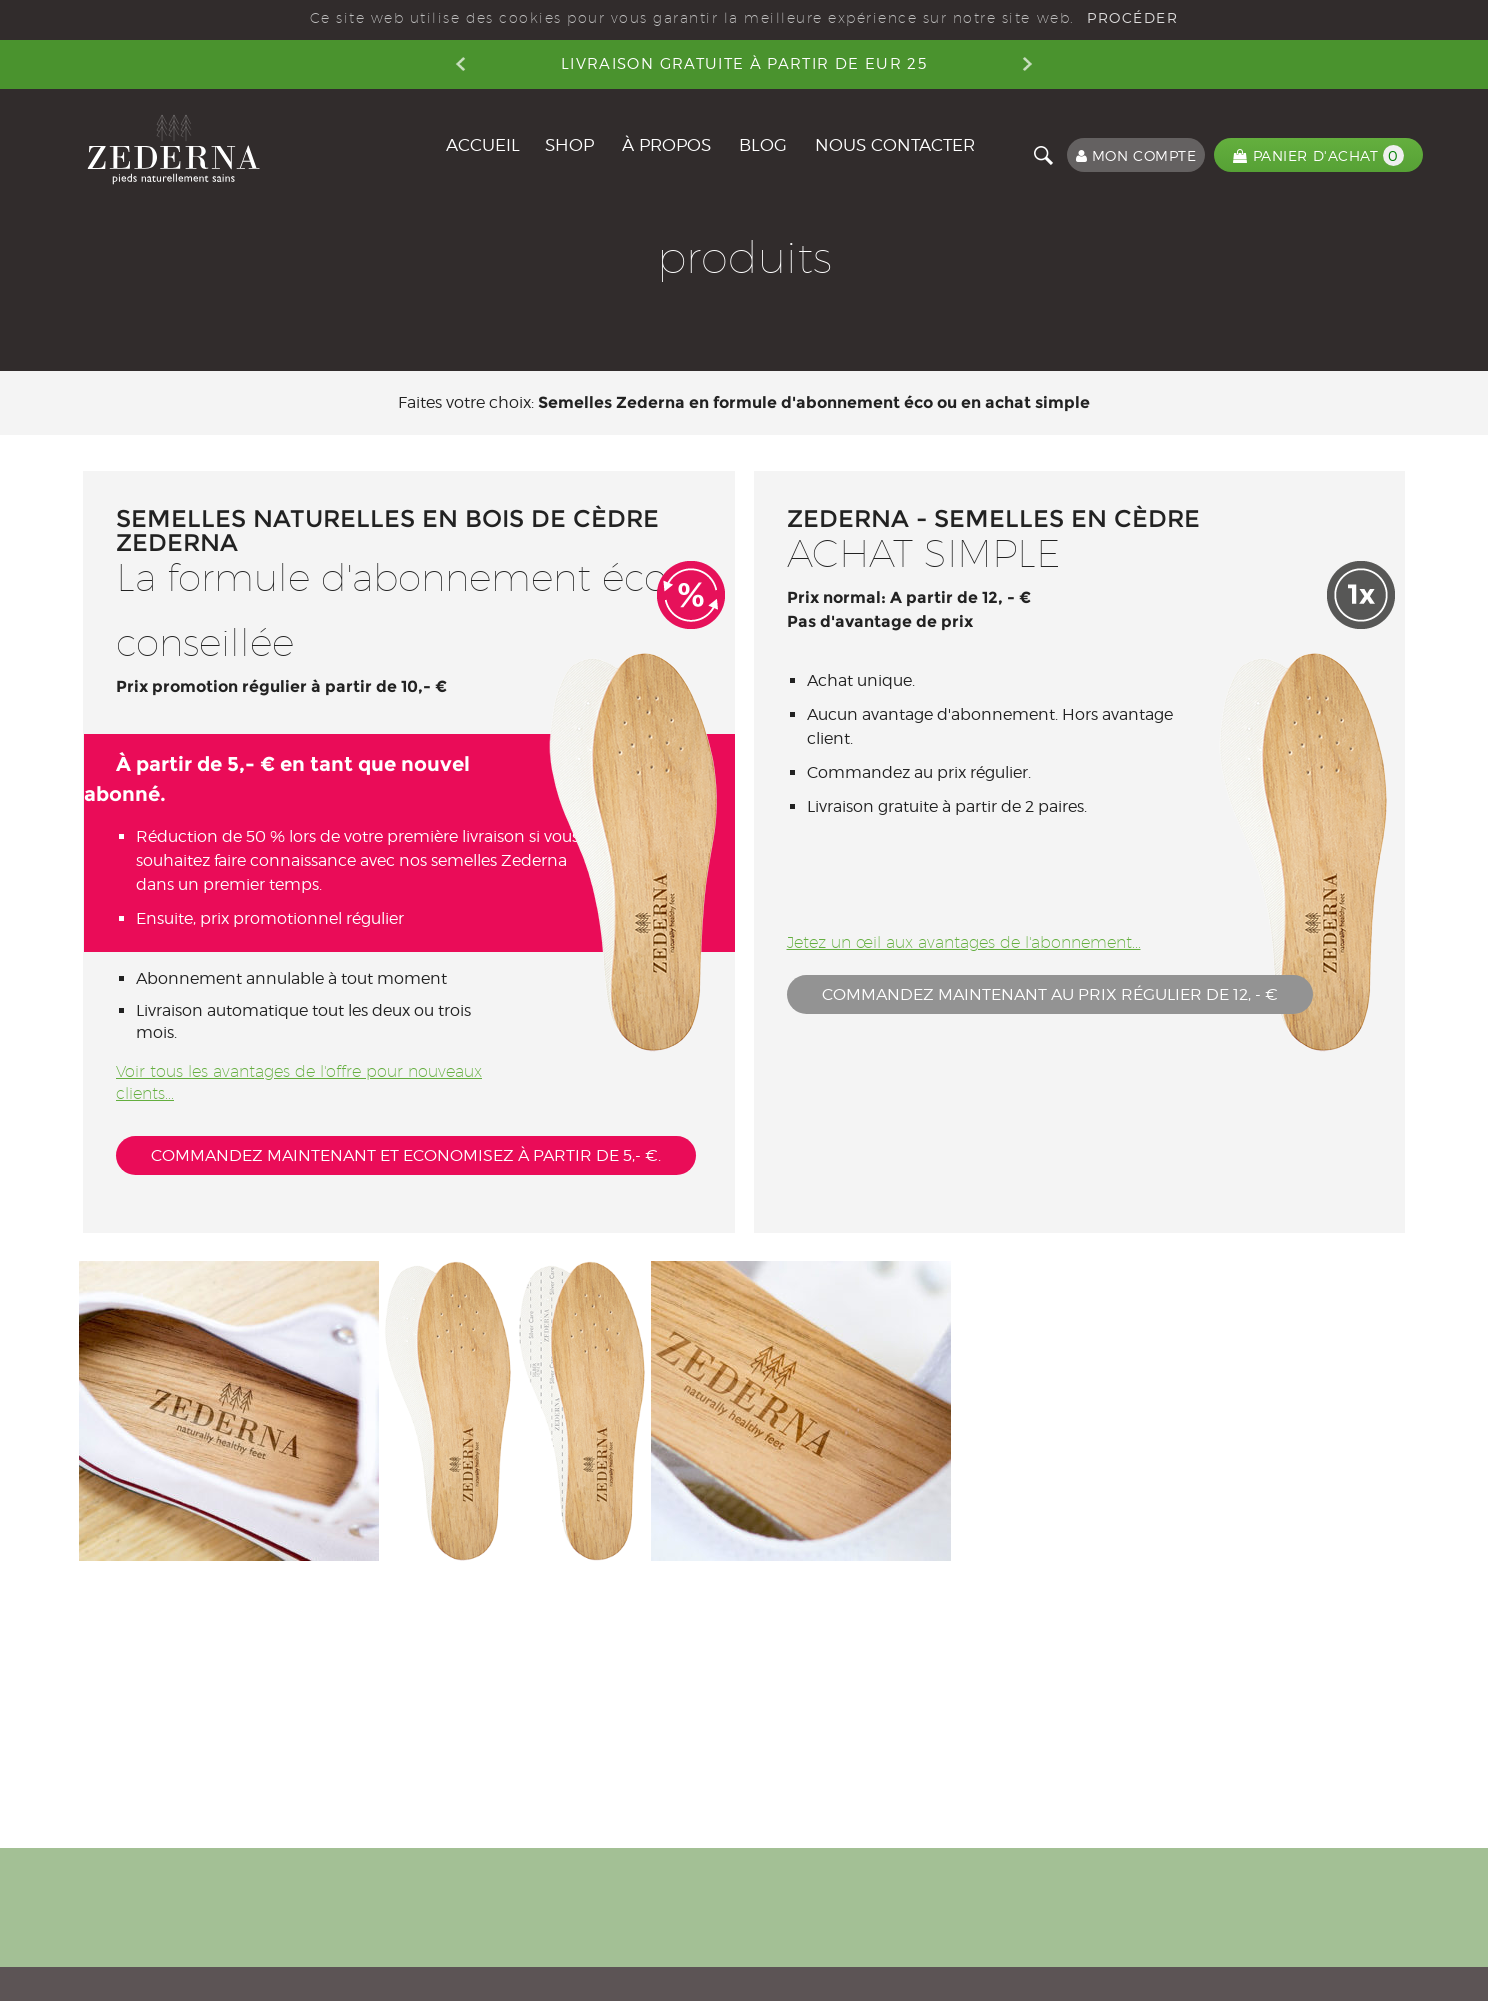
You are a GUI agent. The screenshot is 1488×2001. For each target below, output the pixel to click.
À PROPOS (666, 145)
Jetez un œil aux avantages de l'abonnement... (964, 942)
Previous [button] (460, 64)
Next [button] (1027, 64)
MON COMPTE (1136, 155)
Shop (569, 145)
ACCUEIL (483, 145)
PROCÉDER (1132, 18)
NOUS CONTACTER (895, 145)
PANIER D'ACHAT (1318, 155)
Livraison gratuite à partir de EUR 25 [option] (744, 64)
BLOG (763, 145)
